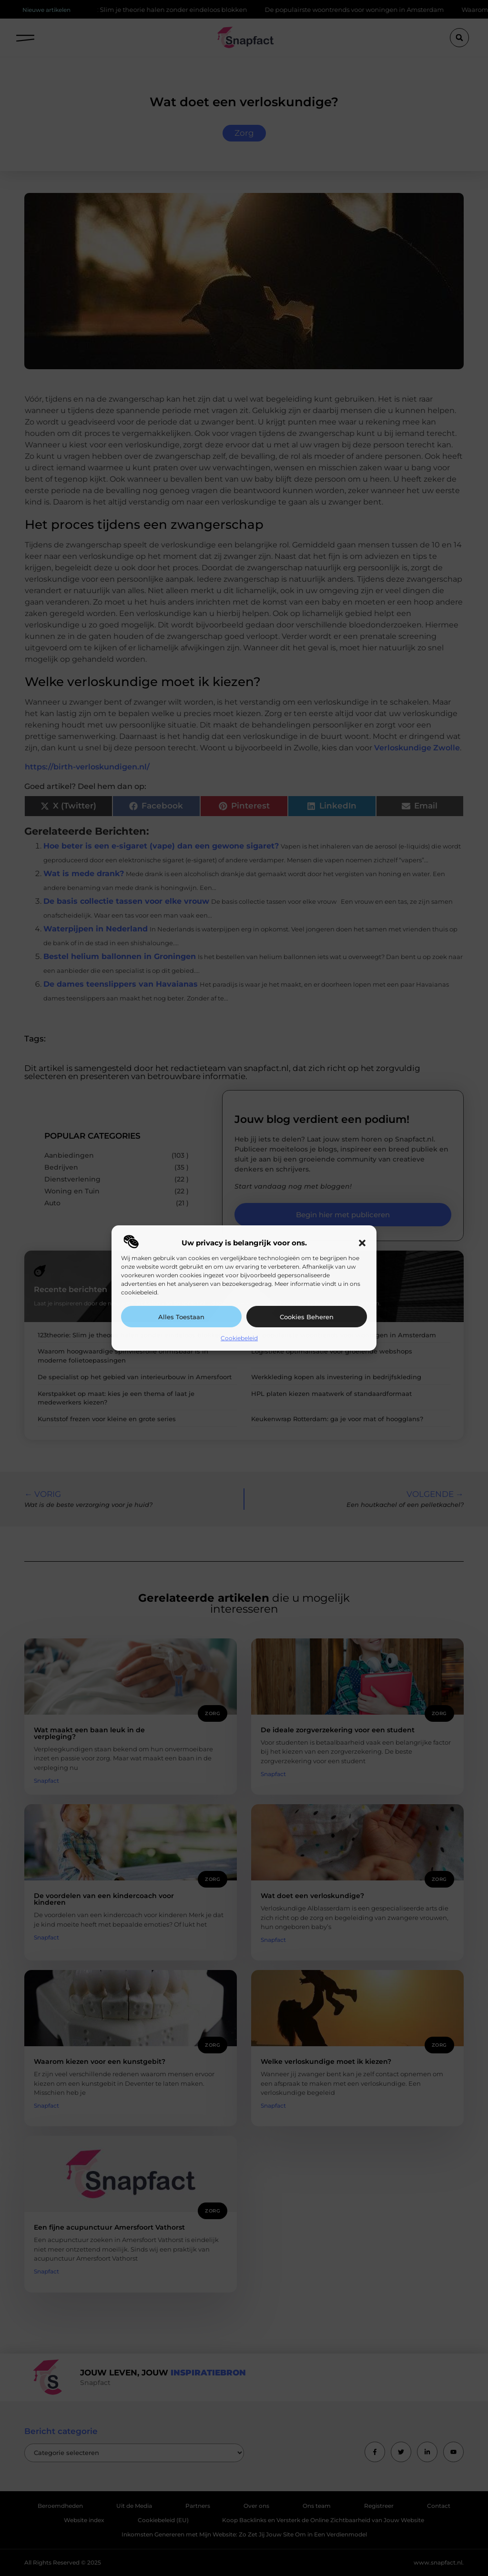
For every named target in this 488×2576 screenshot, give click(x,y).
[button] (362, 1243)
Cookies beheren (307, 1317)
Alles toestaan (181, 1317)
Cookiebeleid (239, 1338)
